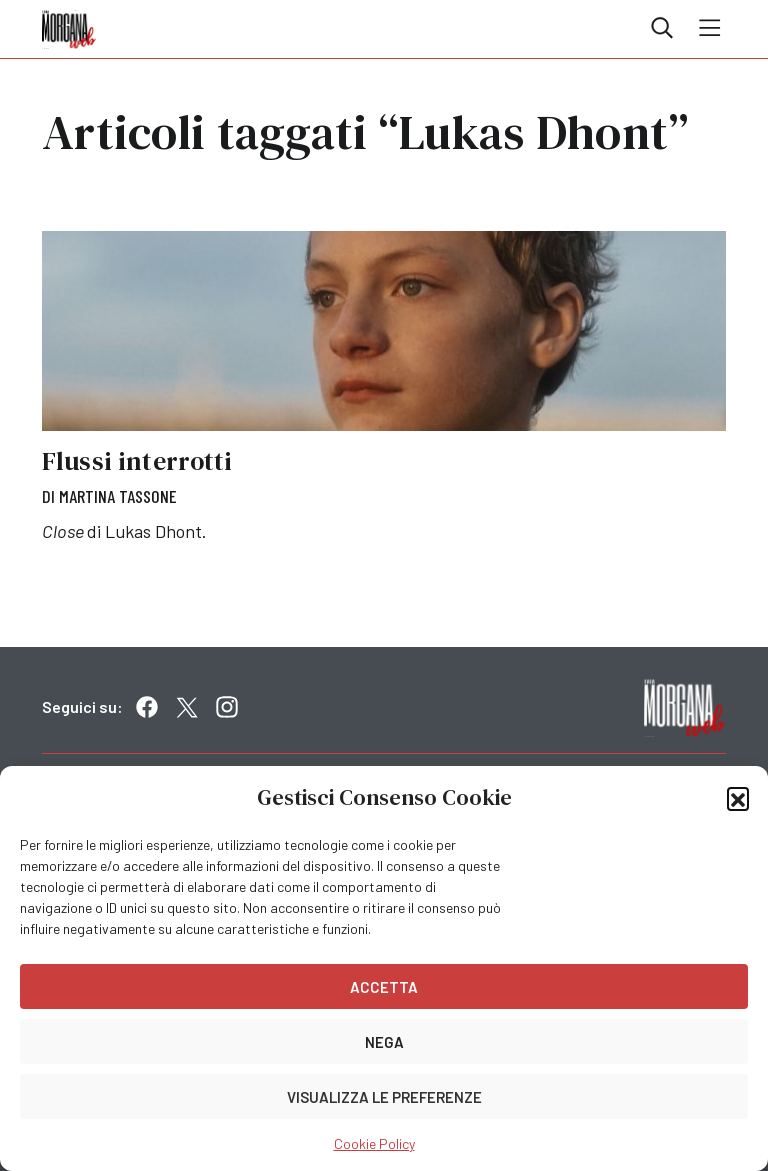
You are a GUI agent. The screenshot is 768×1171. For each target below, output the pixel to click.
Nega (384, 1042)
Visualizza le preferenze (384, 1097)
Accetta (384, 987)
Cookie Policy (374, 1143)
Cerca (662, 28)
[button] (738, 798)
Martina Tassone (118, 496)
